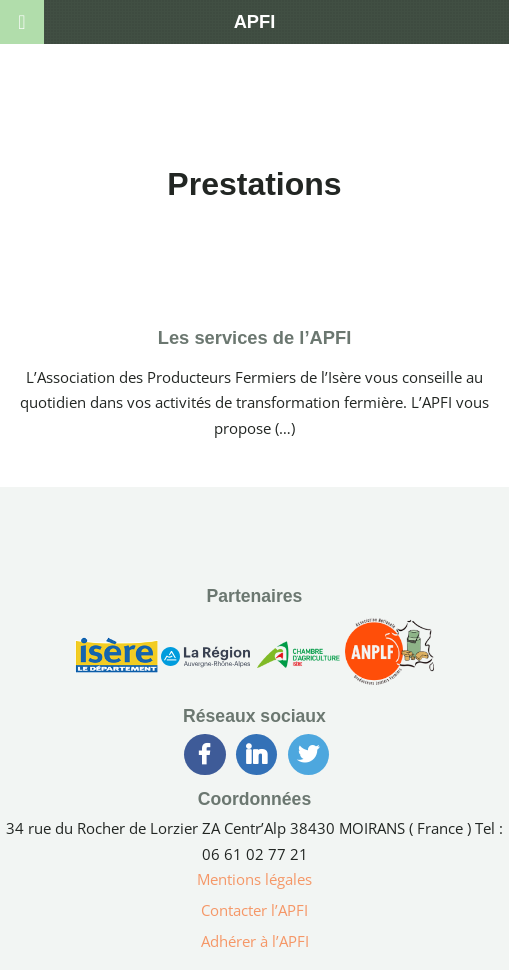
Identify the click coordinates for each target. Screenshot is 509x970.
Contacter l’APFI (254, 910)
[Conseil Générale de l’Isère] (116, 659)
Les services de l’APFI (255, 337)
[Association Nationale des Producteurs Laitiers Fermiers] (389, 659)
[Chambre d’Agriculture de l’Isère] (297, 659)
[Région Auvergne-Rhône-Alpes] (205, 659)
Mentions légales (254, 879)
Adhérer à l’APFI (255, 941)
